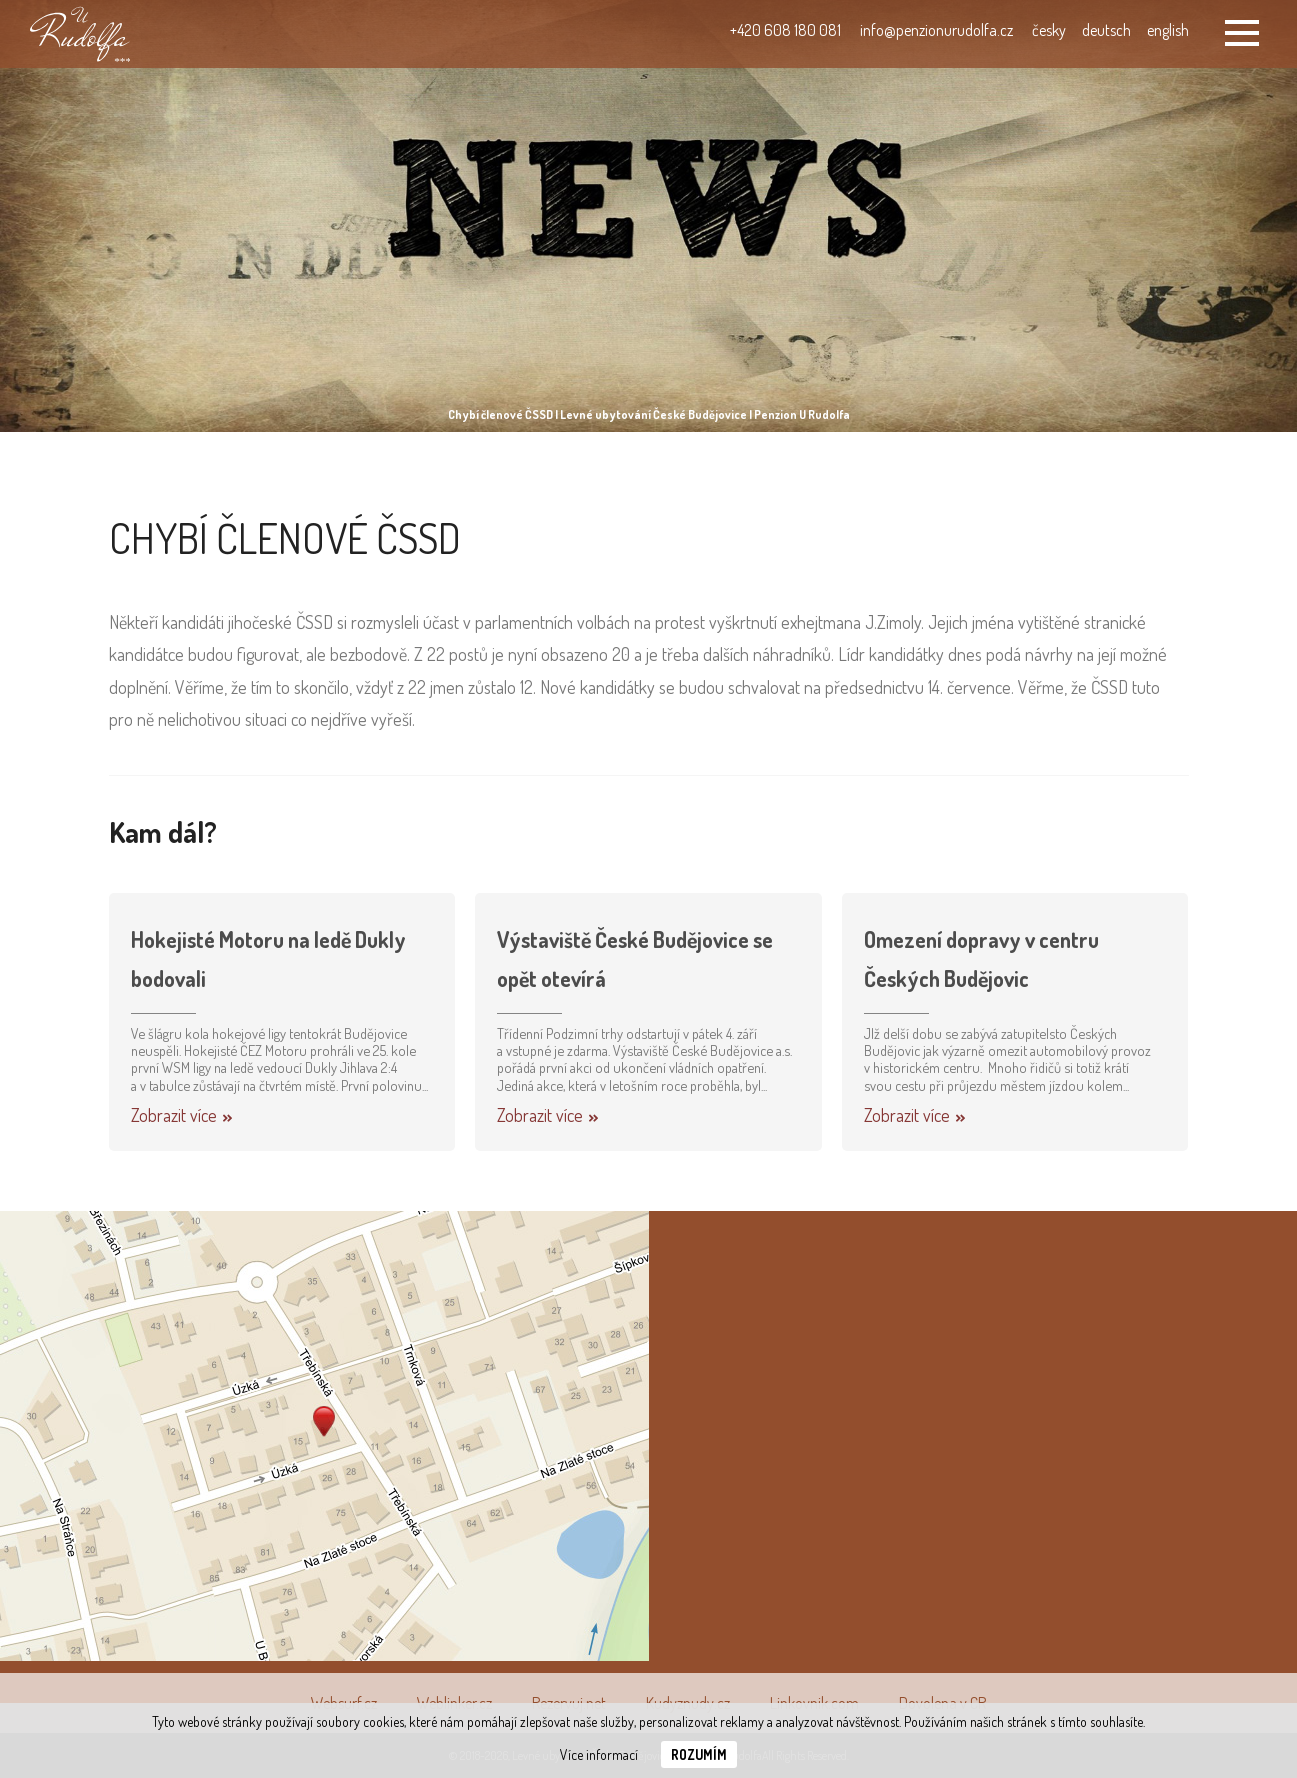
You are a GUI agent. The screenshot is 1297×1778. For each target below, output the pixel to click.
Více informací (599, 1754)
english (1168, 30)
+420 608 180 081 (785, 30)
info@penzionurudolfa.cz (936, 30)
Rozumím (699, 1754)
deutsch (1106, 30)
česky (1049, 30)
